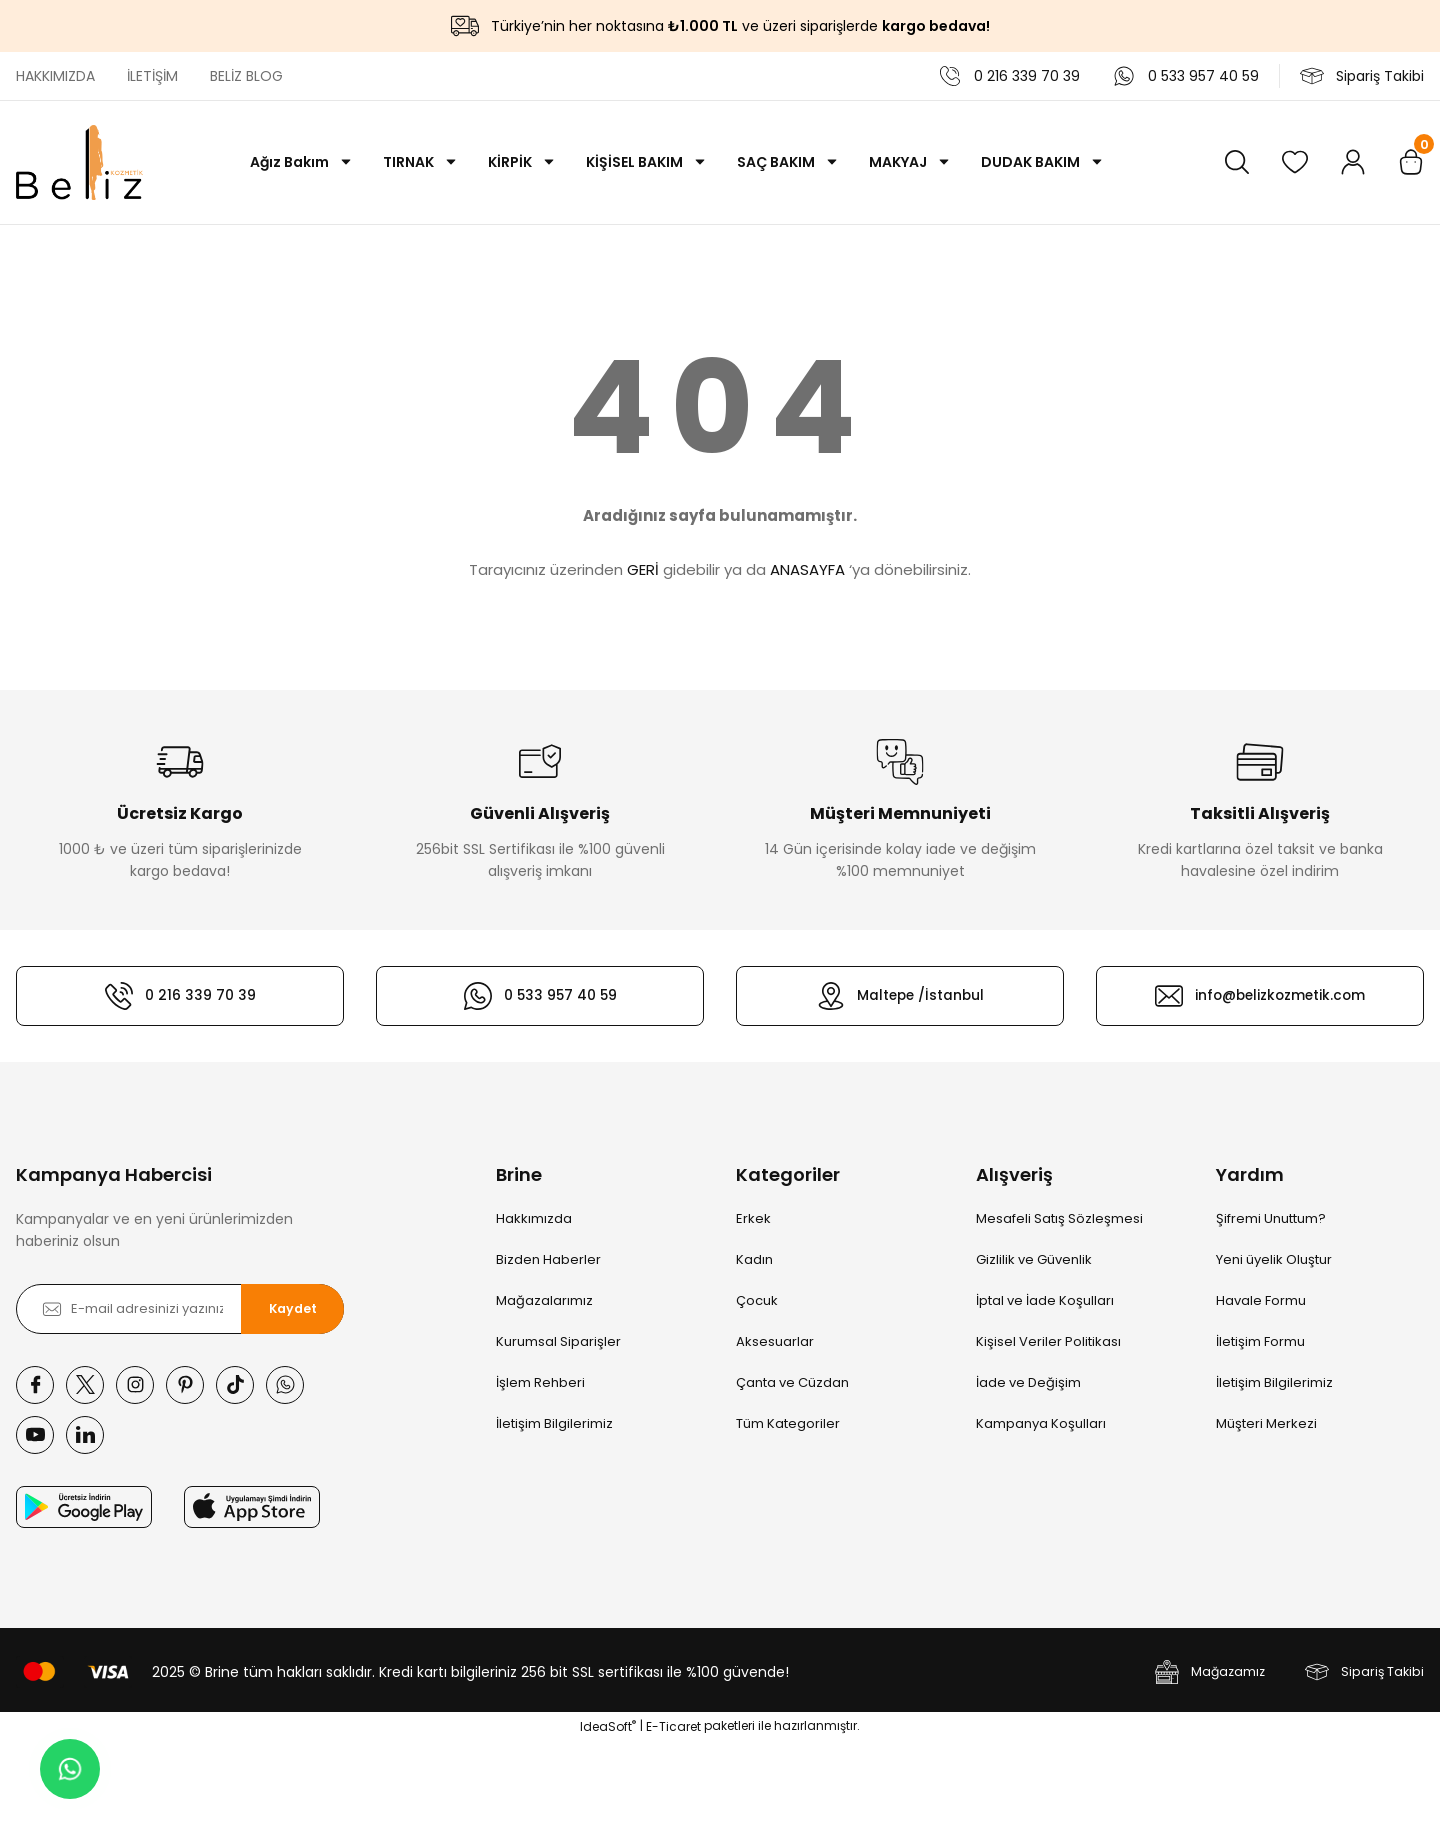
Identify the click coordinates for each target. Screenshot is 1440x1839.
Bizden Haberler (548, 1259)
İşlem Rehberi (540, 1382)
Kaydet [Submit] (292, 1309)
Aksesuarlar (775, 1341)
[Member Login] (1353, 162)
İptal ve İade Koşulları (1045, 1300)
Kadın (754, 1259)
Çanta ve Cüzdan (792, 1382)
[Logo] (79, 162)
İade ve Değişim (1028, 1382)
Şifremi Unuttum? (1271, 1218)
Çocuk (757, 1300)
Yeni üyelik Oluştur (1274, 1259)
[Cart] (1411, 162)
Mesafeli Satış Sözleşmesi (1059, 1218)
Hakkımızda (534, 1218)
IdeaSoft (608, 1824)
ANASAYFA (807, 569)
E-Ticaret (673, 1824)
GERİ (643, 569)
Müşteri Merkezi (1266, 1423)
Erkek (753, 1218)
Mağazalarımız (544, 1300)
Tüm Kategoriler (788, 1423)
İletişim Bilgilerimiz (554, 1423)
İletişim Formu (1260, 1341)
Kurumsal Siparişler (558, 1341)
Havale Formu (1261, 1300)
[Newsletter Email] (180, 1309)
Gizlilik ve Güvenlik (1034, 1259)
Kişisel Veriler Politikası (1048, 1341)
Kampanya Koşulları (1041, 1423)
